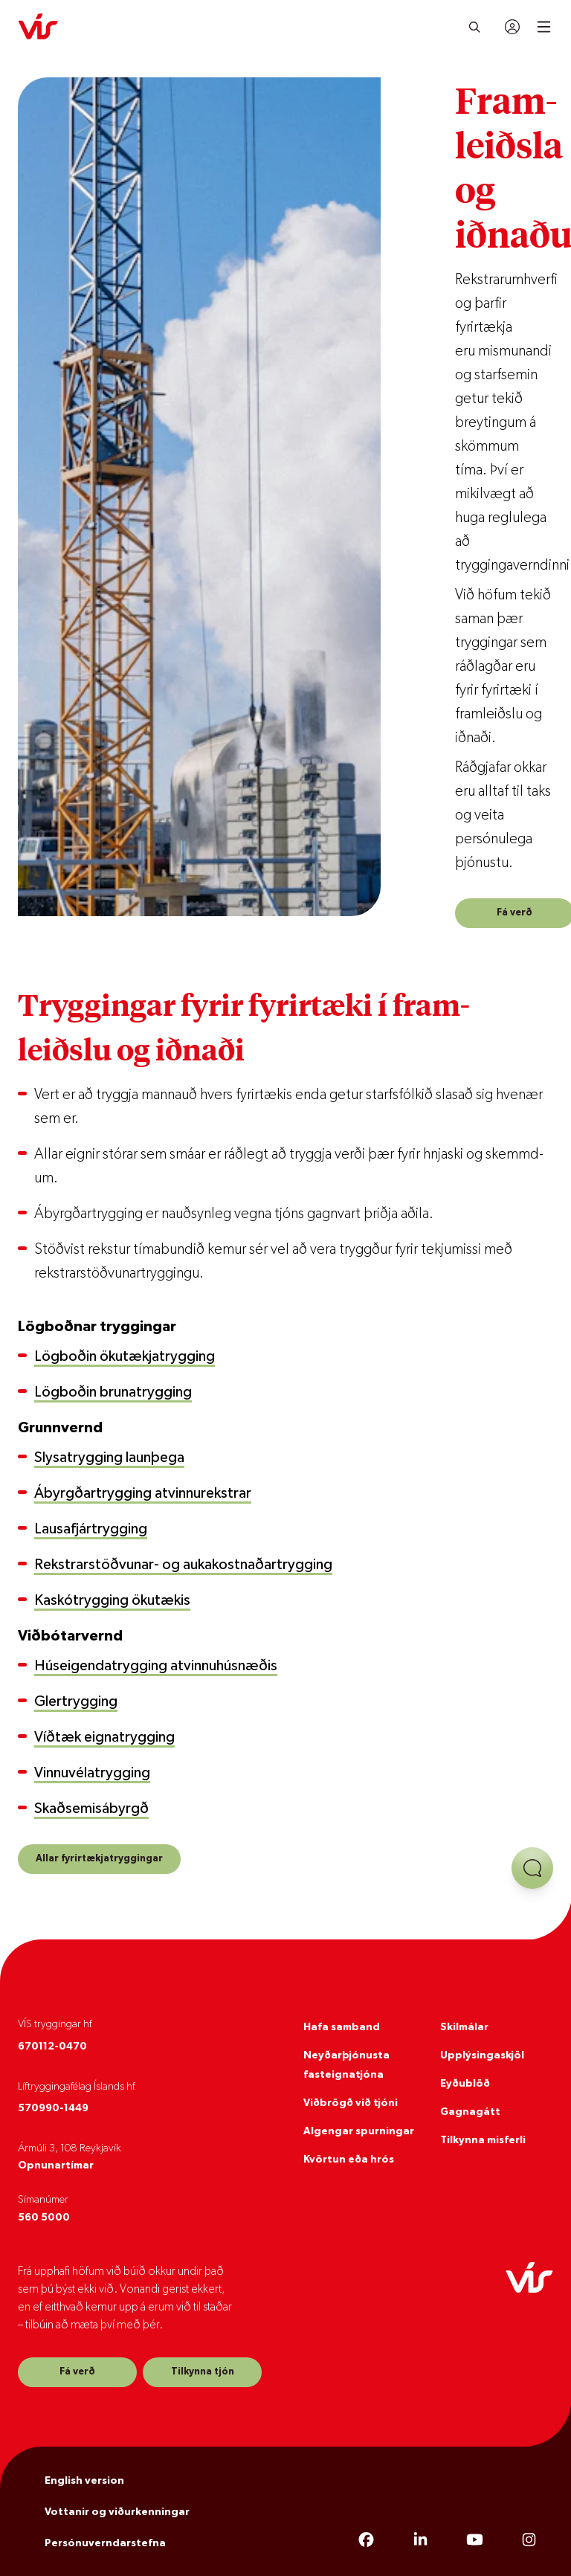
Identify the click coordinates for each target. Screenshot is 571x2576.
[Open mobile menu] (544, 27)
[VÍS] (38, 26)
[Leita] (475, 27)
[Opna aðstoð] (532, 1868)
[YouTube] (474, 2540)
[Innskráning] (512, 27)
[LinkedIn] (420, 2540)
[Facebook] (366, 2540)
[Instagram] (529, 2540)
